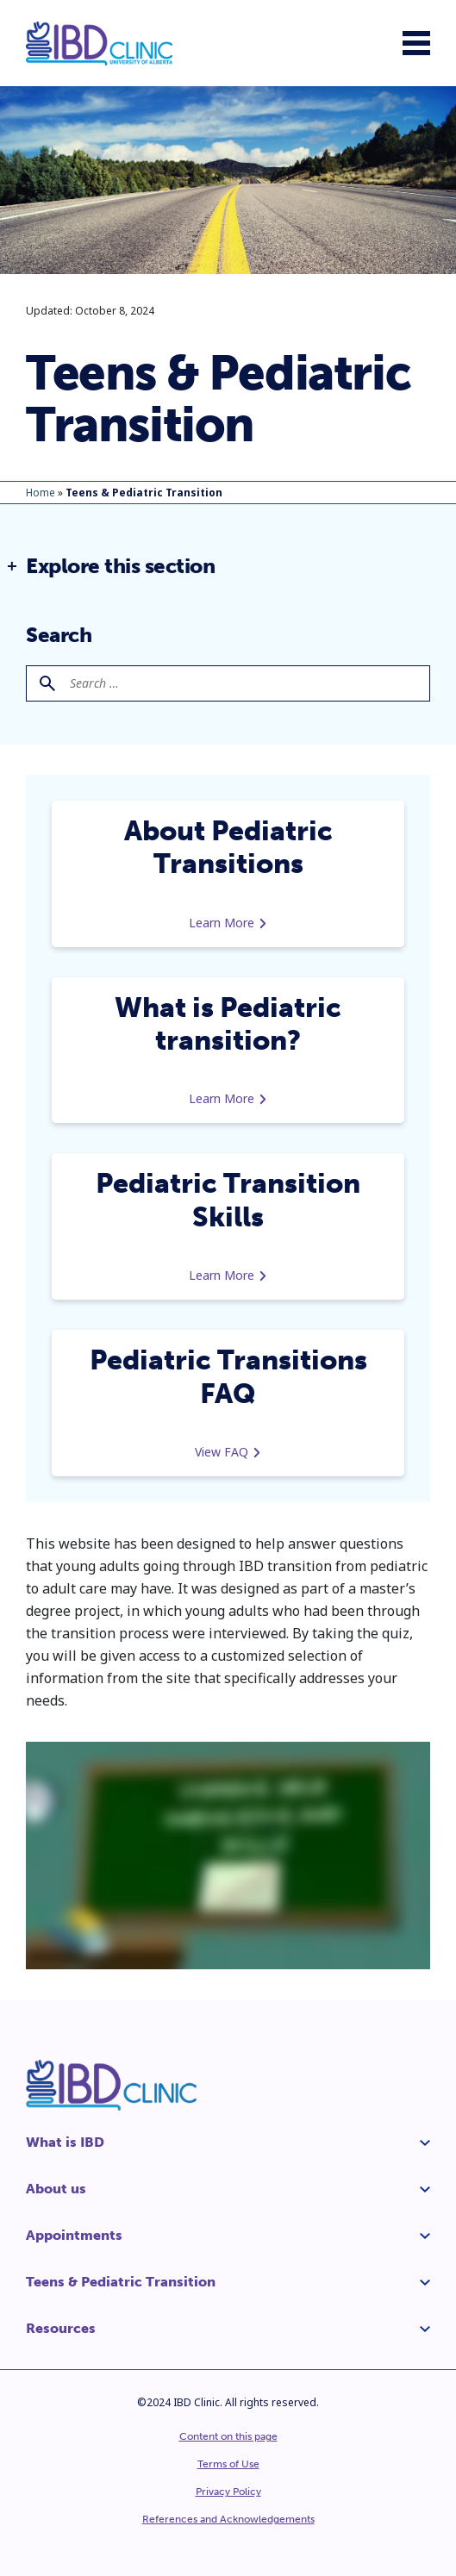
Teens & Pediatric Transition (121, 2281)
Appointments (74, 2235)
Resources (61, 2328)
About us (56, 2188)
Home (40, 492)
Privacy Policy (228, 2492)
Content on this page (228, 2436)
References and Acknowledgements (228, 2519)
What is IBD (65, 2142)
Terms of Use (228, 2464)
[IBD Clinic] (99, 43)
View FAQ (227, 1452)
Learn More (227, 922)
